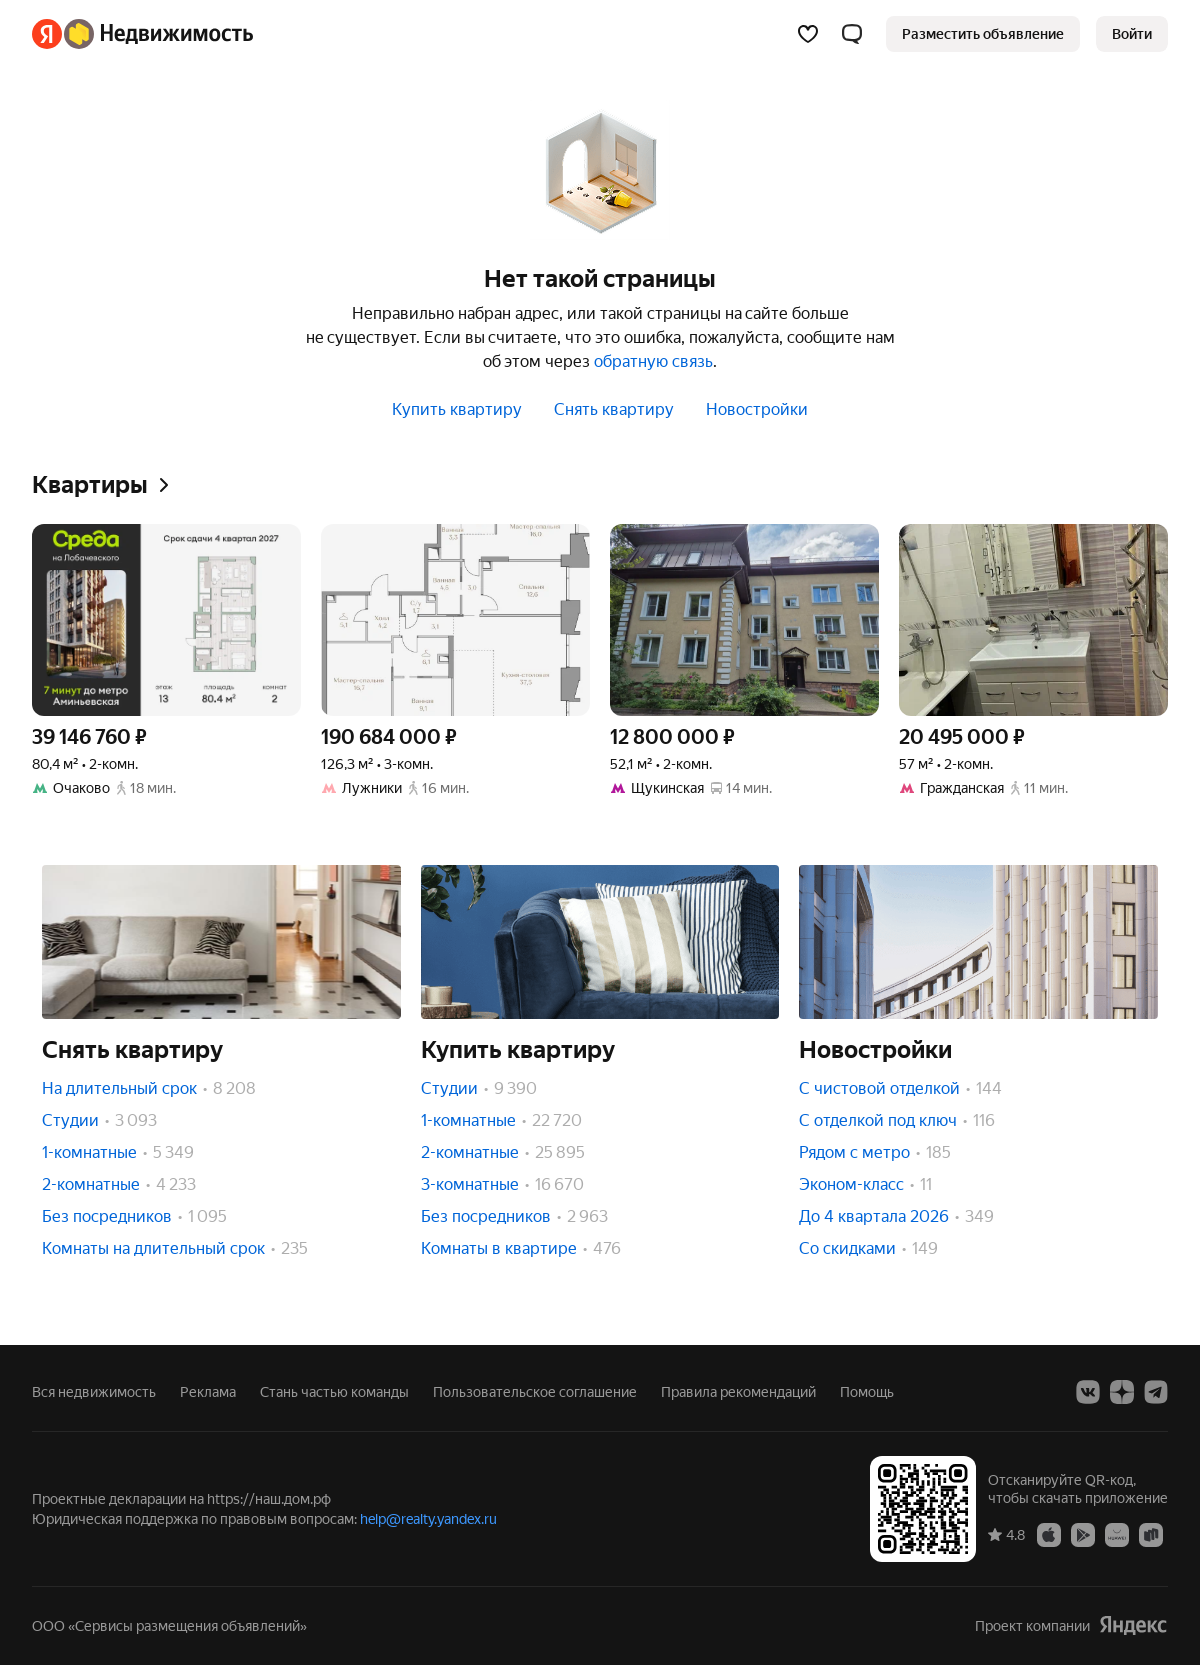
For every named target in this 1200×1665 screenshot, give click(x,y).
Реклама (208, 1392)
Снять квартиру (614, 409)
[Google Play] (1083, 1534)
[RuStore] (1151, 1534)
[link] (1132, 34)
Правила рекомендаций (738, 1392)
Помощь (867, 1392)
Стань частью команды (334, 1392)
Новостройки (757, 409)
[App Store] (1049, 1534)
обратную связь (653, 361)
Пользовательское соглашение (535, 1392)
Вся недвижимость (94, 1392)
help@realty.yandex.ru (428, 1519)
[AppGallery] (1117, 1534)
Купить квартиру (457, 409)
